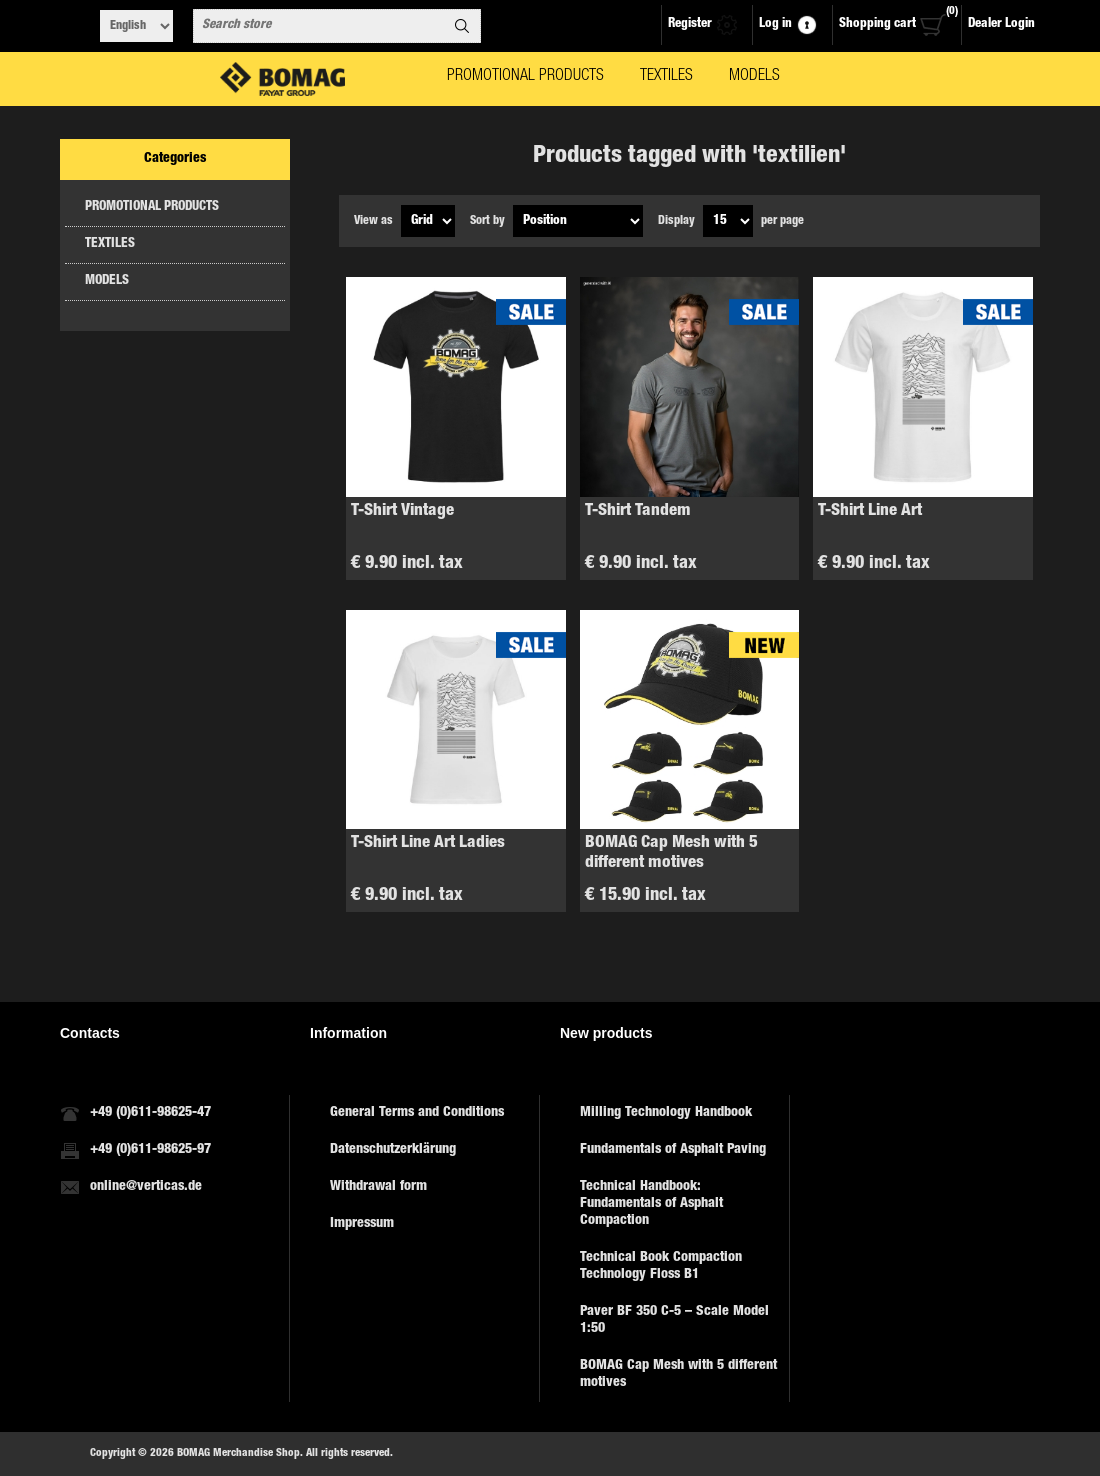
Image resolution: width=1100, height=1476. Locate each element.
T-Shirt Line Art (870, 511)
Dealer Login (1001, 24)
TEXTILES (110, 244)
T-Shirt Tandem (638, 511)
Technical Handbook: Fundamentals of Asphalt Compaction (651, 1204)
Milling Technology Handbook (666, 1113)
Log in (775, 24)
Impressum (362, 1224)
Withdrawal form (378, 1187)
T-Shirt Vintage (402, 511)
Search (462, 26)
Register (690, 24)
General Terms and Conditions (417, 1113)
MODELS (107, 281)
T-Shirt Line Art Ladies (428, 843)
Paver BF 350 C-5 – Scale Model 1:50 (674, 1320)
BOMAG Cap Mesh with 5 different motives (671, 853)
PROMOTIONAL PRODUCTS (152, 207)
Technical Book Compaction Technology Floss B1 (661, 1266)
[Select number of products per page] (728, 221)
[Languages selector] (136, 26)
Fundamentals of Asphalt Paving (673, 1150)
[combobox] (319, 26)
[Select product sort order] (578, 221)
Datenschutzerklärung (393, 1150)
